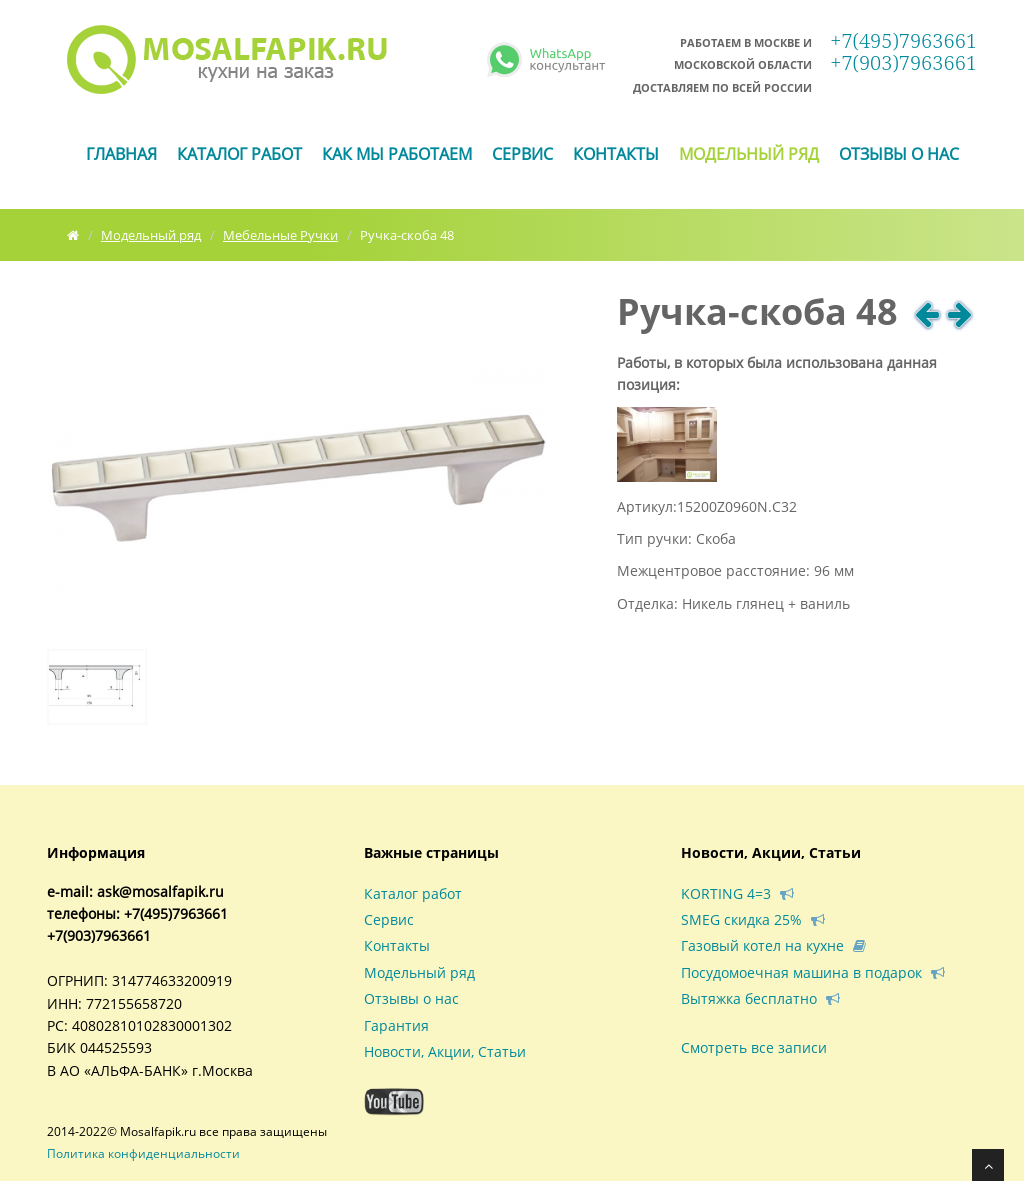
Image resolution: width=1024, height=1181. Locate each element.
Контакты (616, 154)
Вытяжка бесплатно (760, 998)
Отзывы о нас (899, 154)
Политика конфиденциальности (143, 1153)
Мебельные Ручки (280, 235)
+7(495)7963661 (903, 51)
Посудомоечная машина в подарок (813, 972)
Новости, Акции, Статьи (445, 1051)
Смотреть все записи (754, 1047)
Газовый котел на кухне (773, 945)
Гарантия (396, 1025)
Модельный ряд (749, 154)
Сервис (522, 154)
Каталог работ (239, 154)
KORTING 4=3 (737, 893)
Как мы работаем (397, 154)
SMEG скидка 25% (753, 919)
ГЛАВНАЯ (121, 154)
